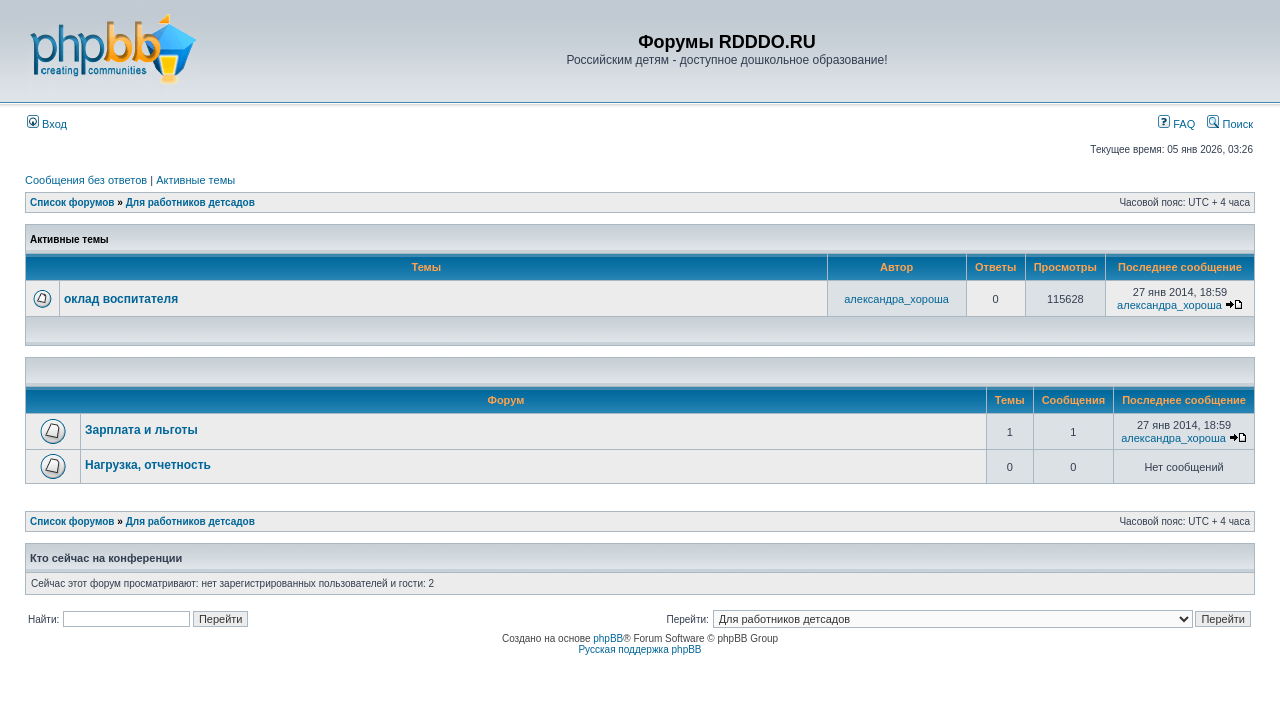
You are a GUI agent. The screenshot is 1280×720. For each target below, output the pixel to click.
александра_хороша (896, 299)
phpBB (608, 638)
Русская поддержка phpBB (639, 649)
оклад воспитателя (121, 299)
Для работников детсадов (190, 202)
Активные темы (195, 180)
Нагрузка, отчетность (148, 465)
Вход (47, 124)
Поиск (1230, 124)
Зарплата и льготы (141, 430)
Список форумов (72, 202)
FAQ (1176, 124)
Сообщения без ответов (86, 180)
